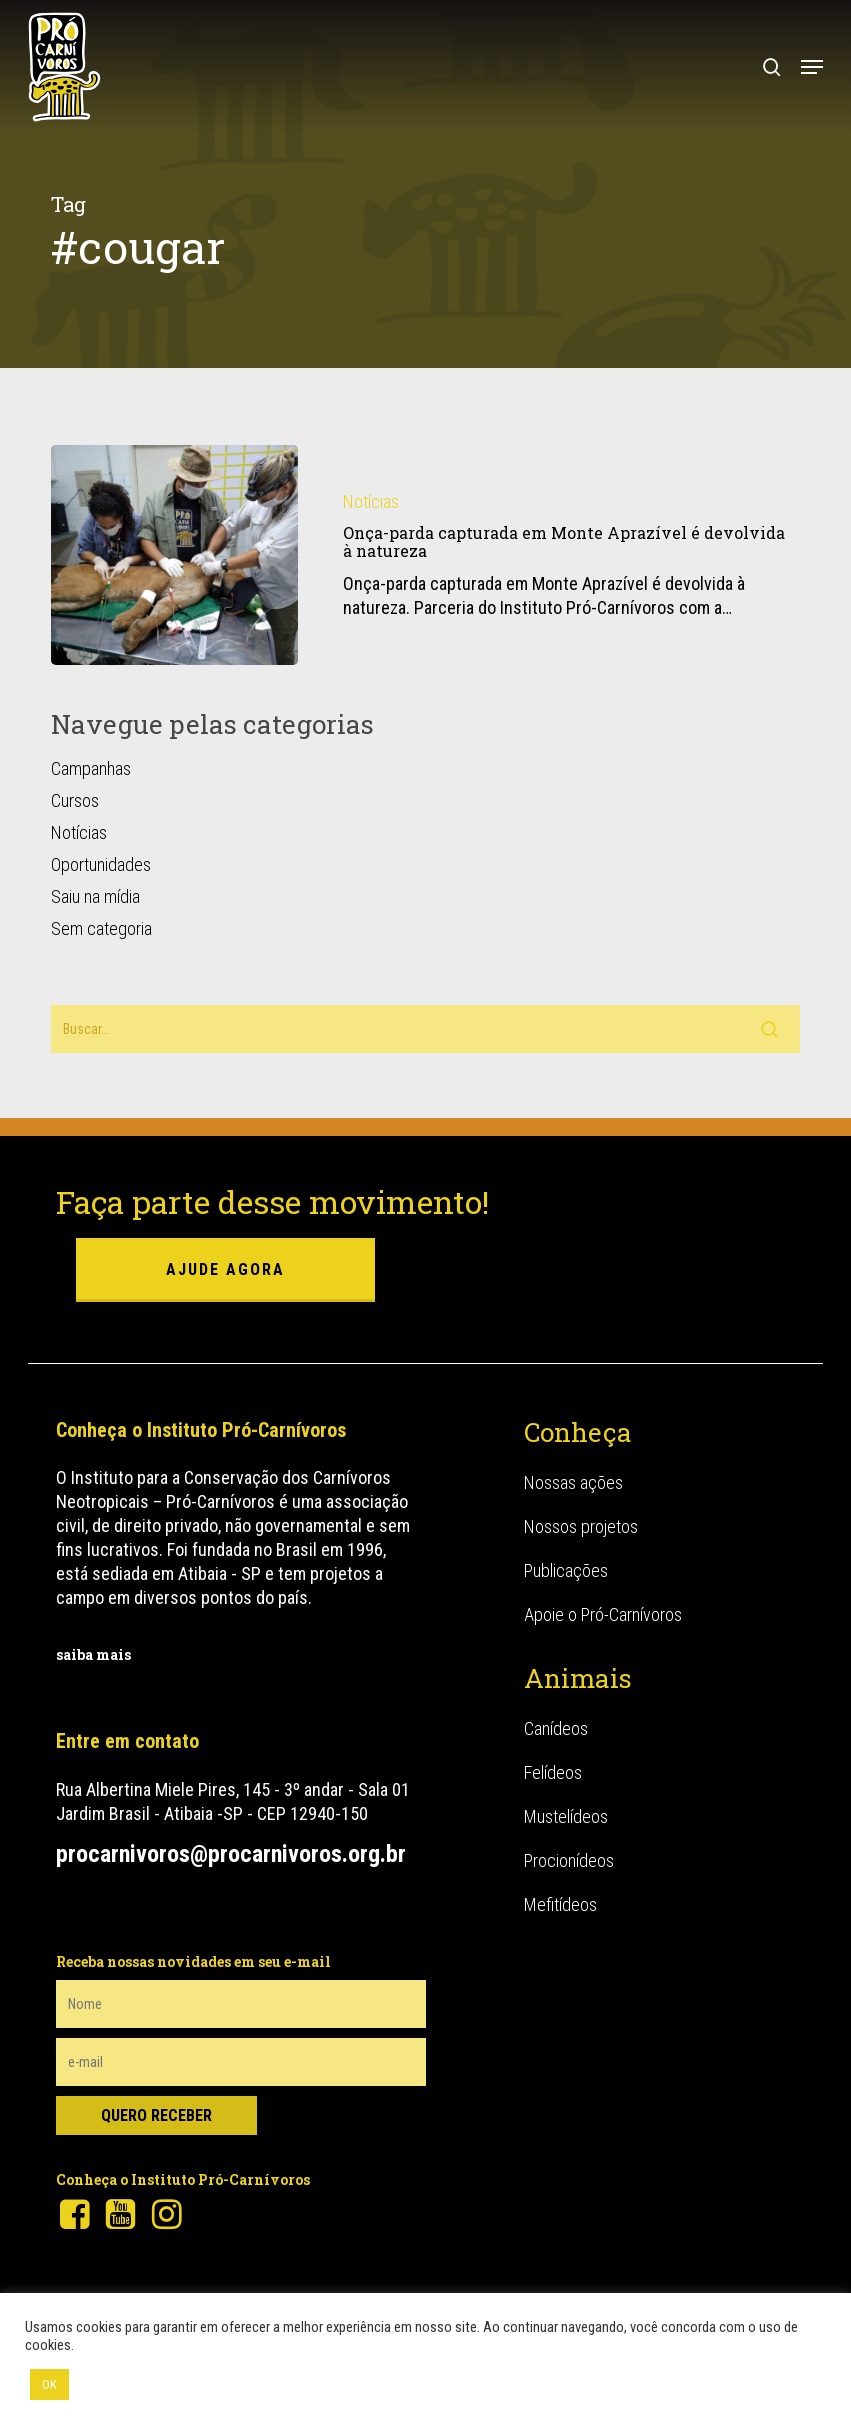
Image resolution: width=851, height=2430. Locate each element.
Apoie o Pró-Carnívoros (603, 1614)
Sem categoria (101, 928)
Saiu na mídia (95, 896)
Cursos (75, 800)
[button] (812, 67)
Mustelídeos (566, 1816)
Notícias (371, 501)
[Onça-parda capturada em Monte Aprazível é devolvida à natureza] (174, 555)
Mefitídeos (560, 1904)
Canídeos (556, 1728)
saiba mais (93, 1654)
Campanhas (91, 768)
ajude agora (225, 1269)
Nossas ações (573, 1482)
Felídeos (553, 1772)
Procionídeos (569, 1860)
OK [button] (49, 2384)
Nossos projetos (581, 1526)
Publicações (566, 1570)
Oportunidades (101, 864)
